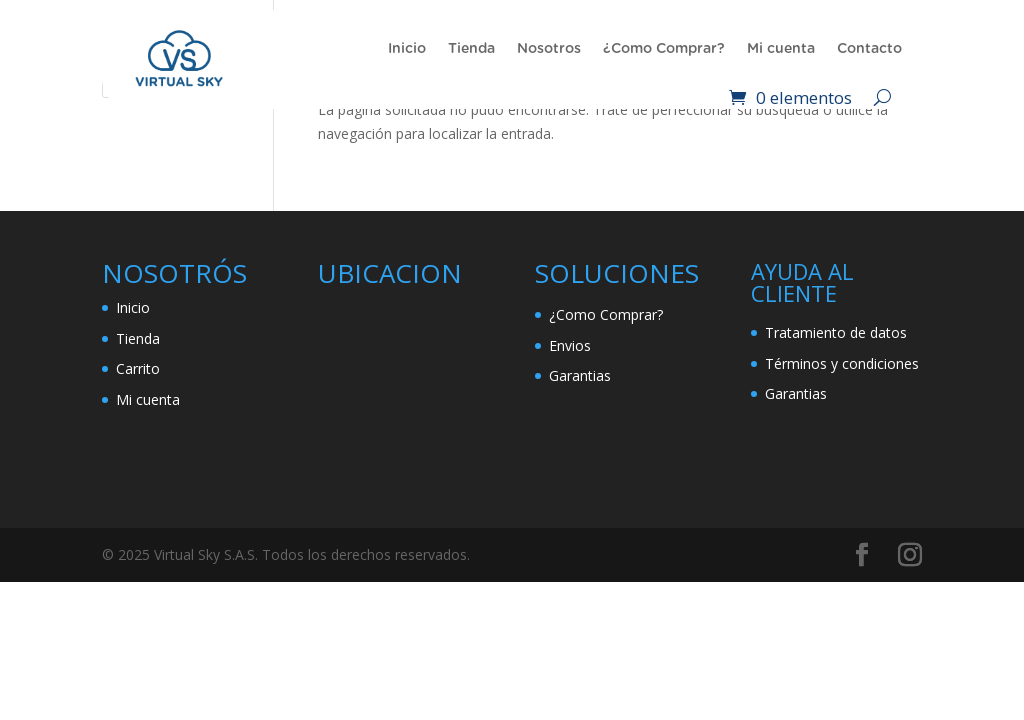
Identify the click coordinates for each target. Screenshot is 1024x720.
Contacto (869, 48)
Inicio (407, 48)
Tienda (471, 48)
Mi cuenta (781, 48)
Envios (570, 345)
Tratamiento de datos (836, 332)
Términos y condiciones (842, 363)
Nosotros (549, 48)
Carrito (138, 368)
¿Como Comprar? (664, 48)
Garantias (580, 375)
